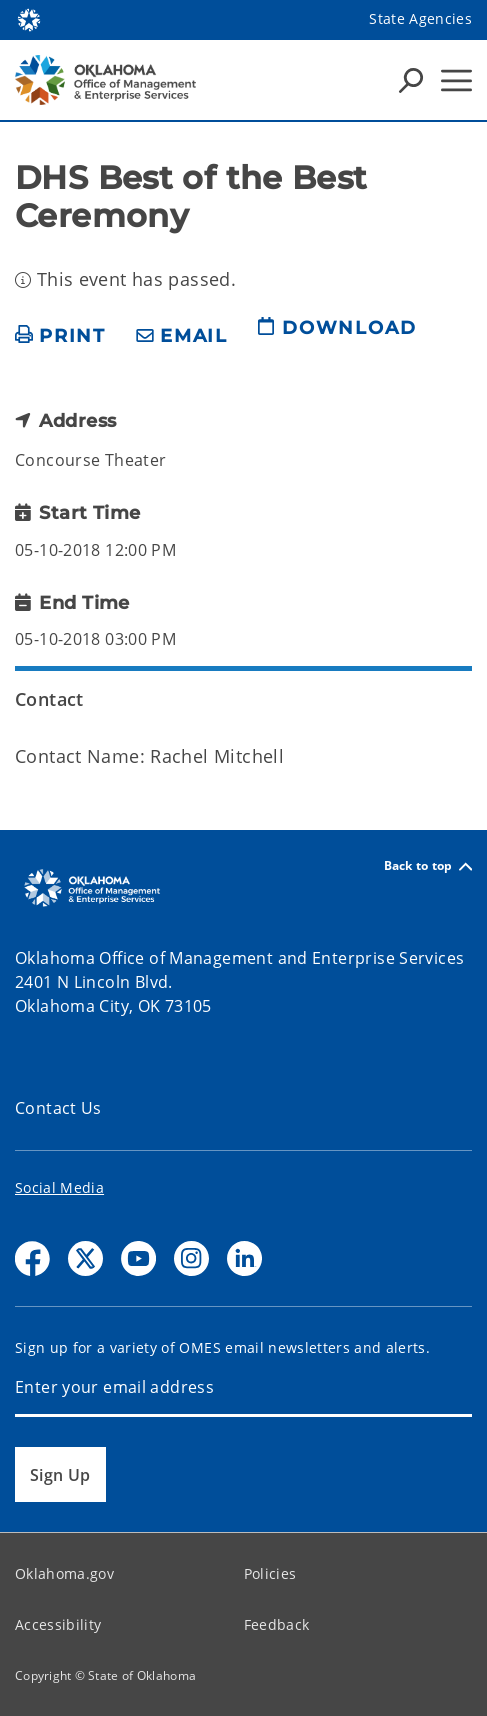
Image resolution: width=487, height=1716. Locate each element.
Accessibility (58, 1624)
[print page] (60, 336)
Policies (270, 1573)
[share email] (182, 336)
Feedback (277, 1624)
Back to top (428, 866)
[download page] (337, 336)
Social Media (59, 1187)
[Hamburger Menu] (456, 80)
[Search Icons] (411, 80)
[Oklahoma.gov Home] (29, 18)
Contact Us (58, 1108)
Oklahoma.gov (64, 1573)
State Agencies (420, 18)
